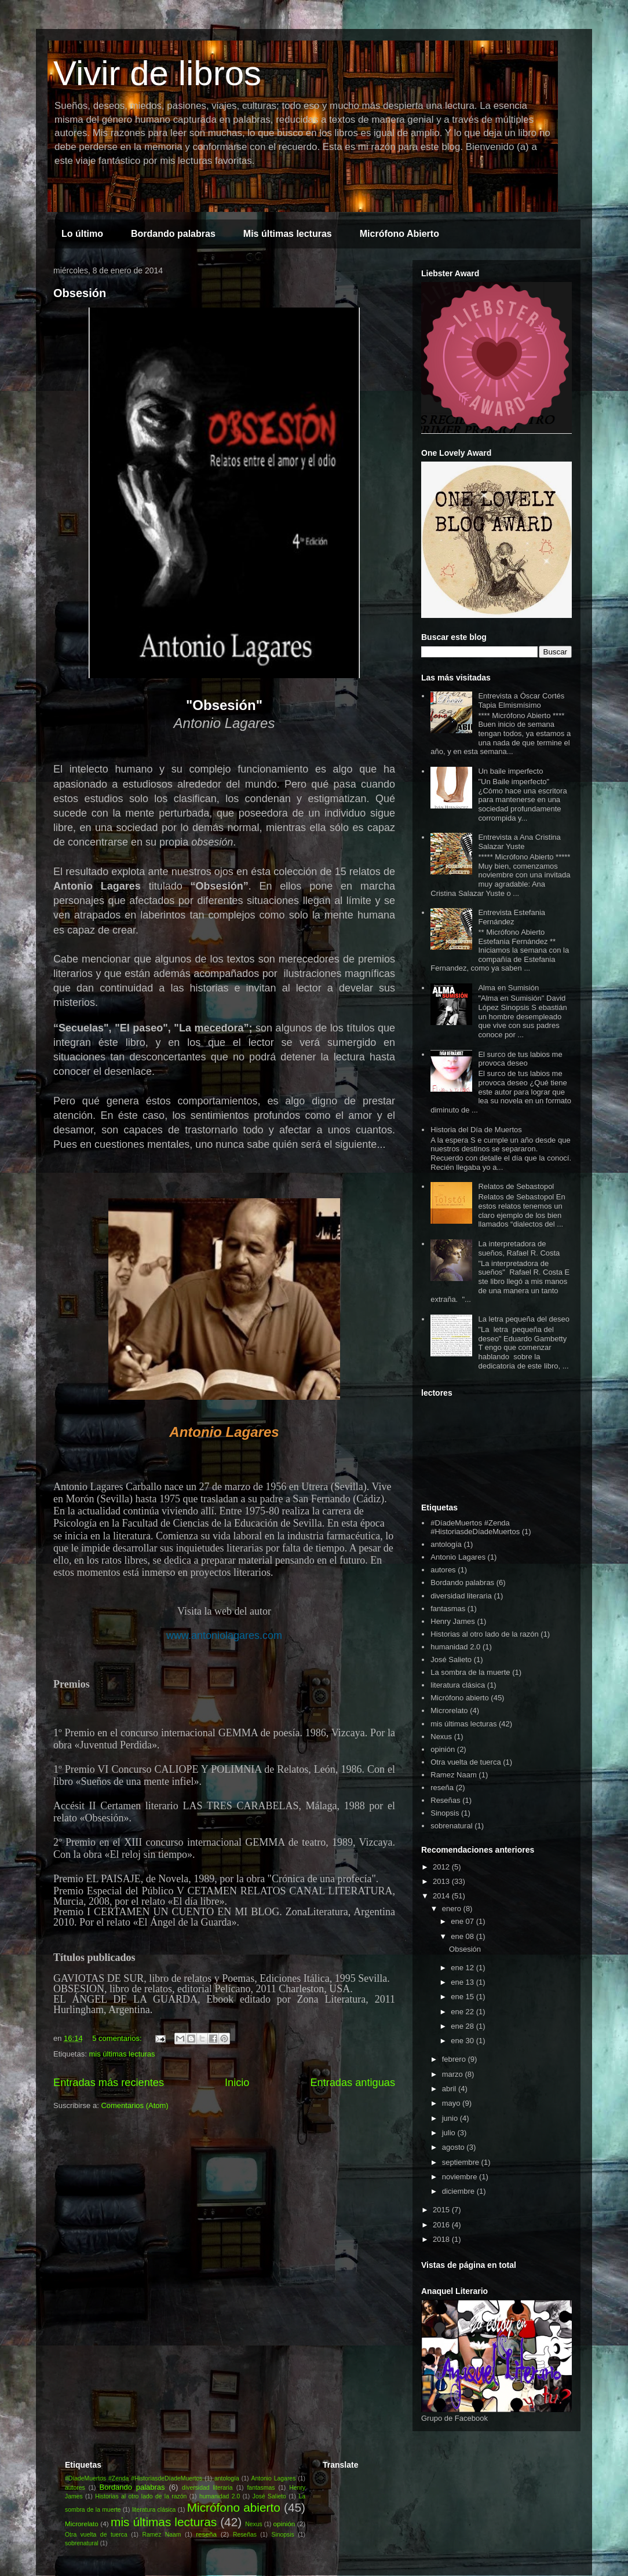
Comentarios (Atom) (134, 2105)
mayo (452, 2103)
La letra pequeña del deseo (523, 1319)
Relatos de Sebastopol (516, 1186)
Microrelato (449, 1710)
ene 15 (463, 1996)
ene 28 (463, 2026)
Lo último (82, 234)
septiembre (461, 2162)
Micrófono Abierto (399, 234)
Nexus (441, 1736)
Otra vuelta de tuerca (465, 1762)
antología (446, 1544)
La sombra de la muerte (470, 1672)
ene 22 (463, 2011)
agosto (454, 2147)
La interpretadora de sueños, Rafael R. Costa (519, 1248)
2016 (442, 2224)
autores (442, 1569)
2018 (442, 2239)
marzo (453, 2074)
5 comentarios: (118, 2038)
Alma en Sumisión (508, 987)
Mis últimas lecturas (287, 234)
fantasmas (447, 1608)
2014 (442, 1895)
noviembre (460, 2176)
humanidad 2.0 (455, 1646)
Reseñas (445, 1800)
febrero (455, 2059)
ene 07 (463, 1921)
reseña (442, 1787)
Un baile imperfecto (510, 771)
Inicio (237, 2082)
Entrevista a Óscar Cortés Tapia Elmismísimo (521, 700)
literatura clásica (457, 1685)
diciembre (459, 2191)
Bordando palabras (173, 234)
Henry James (452, 1621)
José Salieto (451, 1659)
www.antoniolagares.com (224, 1635)
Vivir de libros (157, 73)
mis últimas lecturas (122, 2054)
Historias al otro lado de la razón (484, 1634)
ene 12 (463, 1967)
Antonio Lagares (457, 1557)
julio (450, 2132)
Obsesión (79, 293)
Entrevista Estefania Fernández (511, 917)
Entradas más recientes (108, 2082)
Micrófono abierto (459, 1697)
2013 (442, 1881)
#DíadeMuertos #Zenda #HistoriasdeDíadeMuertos (475, 1527)
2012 (442, 1867)
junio (451, 2118)
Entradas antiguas (352, 2082)
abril (450, 2088)
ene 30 (463, 2040)
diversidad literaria (461, 1595)
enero (452, 1908)
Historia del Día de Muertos (476, 1129)
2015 (442, 2209)
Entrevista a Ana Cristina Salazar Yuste (519, 842)
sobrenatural (451, 1825)
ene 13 (463, 1982)
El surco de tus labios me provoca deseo (520, 1059)
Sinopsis (444, 1813)
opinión (442, 1749)
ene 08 (463, 1936)
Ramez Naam (453, 1774)
